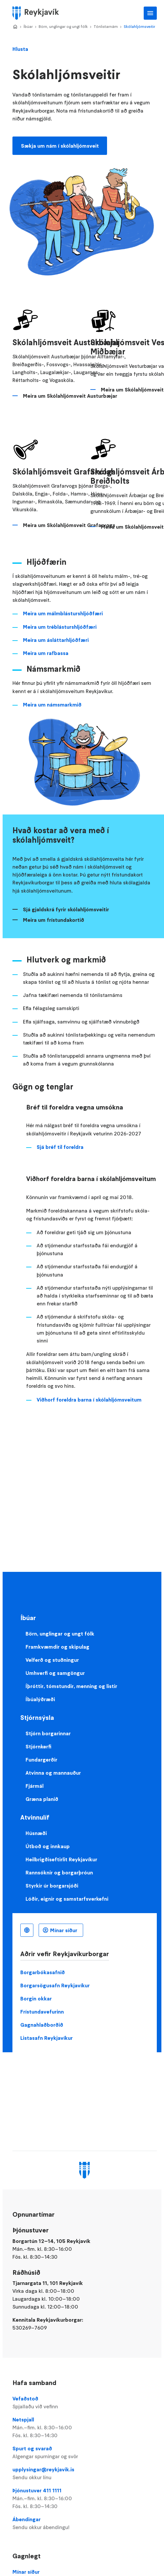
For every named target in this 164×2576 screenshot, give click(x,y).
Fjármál (35, 1786)
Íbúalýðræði (40, 1699)
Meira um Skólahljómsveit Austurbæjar (70, 395)
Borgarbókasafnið (42, 1972)
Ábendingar (84, 2523)
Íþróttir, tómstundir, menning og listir (71, 1686)
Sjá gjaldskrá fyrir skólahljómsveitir (66, 909)
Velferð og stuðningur (52, 1660)
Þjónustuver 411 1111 (84, 2498)
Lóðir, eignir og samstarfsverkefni (67, 1898)
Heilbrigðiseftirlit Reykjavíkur (61, 1859)
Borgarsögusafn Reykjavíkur (55, 1985)
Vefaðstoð (84, 2402)
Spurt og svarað (84, 2452)
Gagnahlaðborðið (41, 2024)
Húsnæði (36, 1833)
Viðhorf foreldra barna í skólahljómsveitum (89, 1399)
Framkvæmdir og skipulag (57, 1646)
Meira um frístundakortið (53, 920)
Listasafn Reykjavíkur (46, 2038)
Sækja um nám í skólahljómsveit (60, 145)
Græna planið (42, 1799)
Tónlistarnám (106, 26)
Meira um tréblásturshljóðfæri (60, 626)
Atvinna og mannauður (53, 1772)
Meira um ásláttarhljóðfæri (56, 640)
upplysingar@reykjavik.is (84, 2473)
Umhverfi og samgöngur (55, 1673)
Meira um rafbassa (45, 653)
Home (15, 27)
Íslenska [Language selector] (26, 1930)
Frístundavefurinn (42, 2011)
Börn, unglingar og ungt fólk (63, 26)
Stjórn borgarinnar (48, 1733)
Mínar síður (63, 1930)
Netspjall (84, 2427)
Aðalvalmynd (150, 13)
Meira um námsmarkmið (52, 704)
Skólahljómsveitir (139, 26)
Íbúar (28, 26)
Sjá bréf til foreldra (60, 1147)
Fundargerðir (41, 1759)
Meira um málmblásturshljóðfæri (63, 613)
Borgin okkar (36, 1998)
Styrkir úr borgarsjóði (52, 1885)
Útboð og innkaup (48, 1846)
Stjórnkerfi (38, 1746)
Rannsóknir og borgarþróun (59, 1872)
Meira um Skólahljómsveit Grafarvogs (69, 525)
